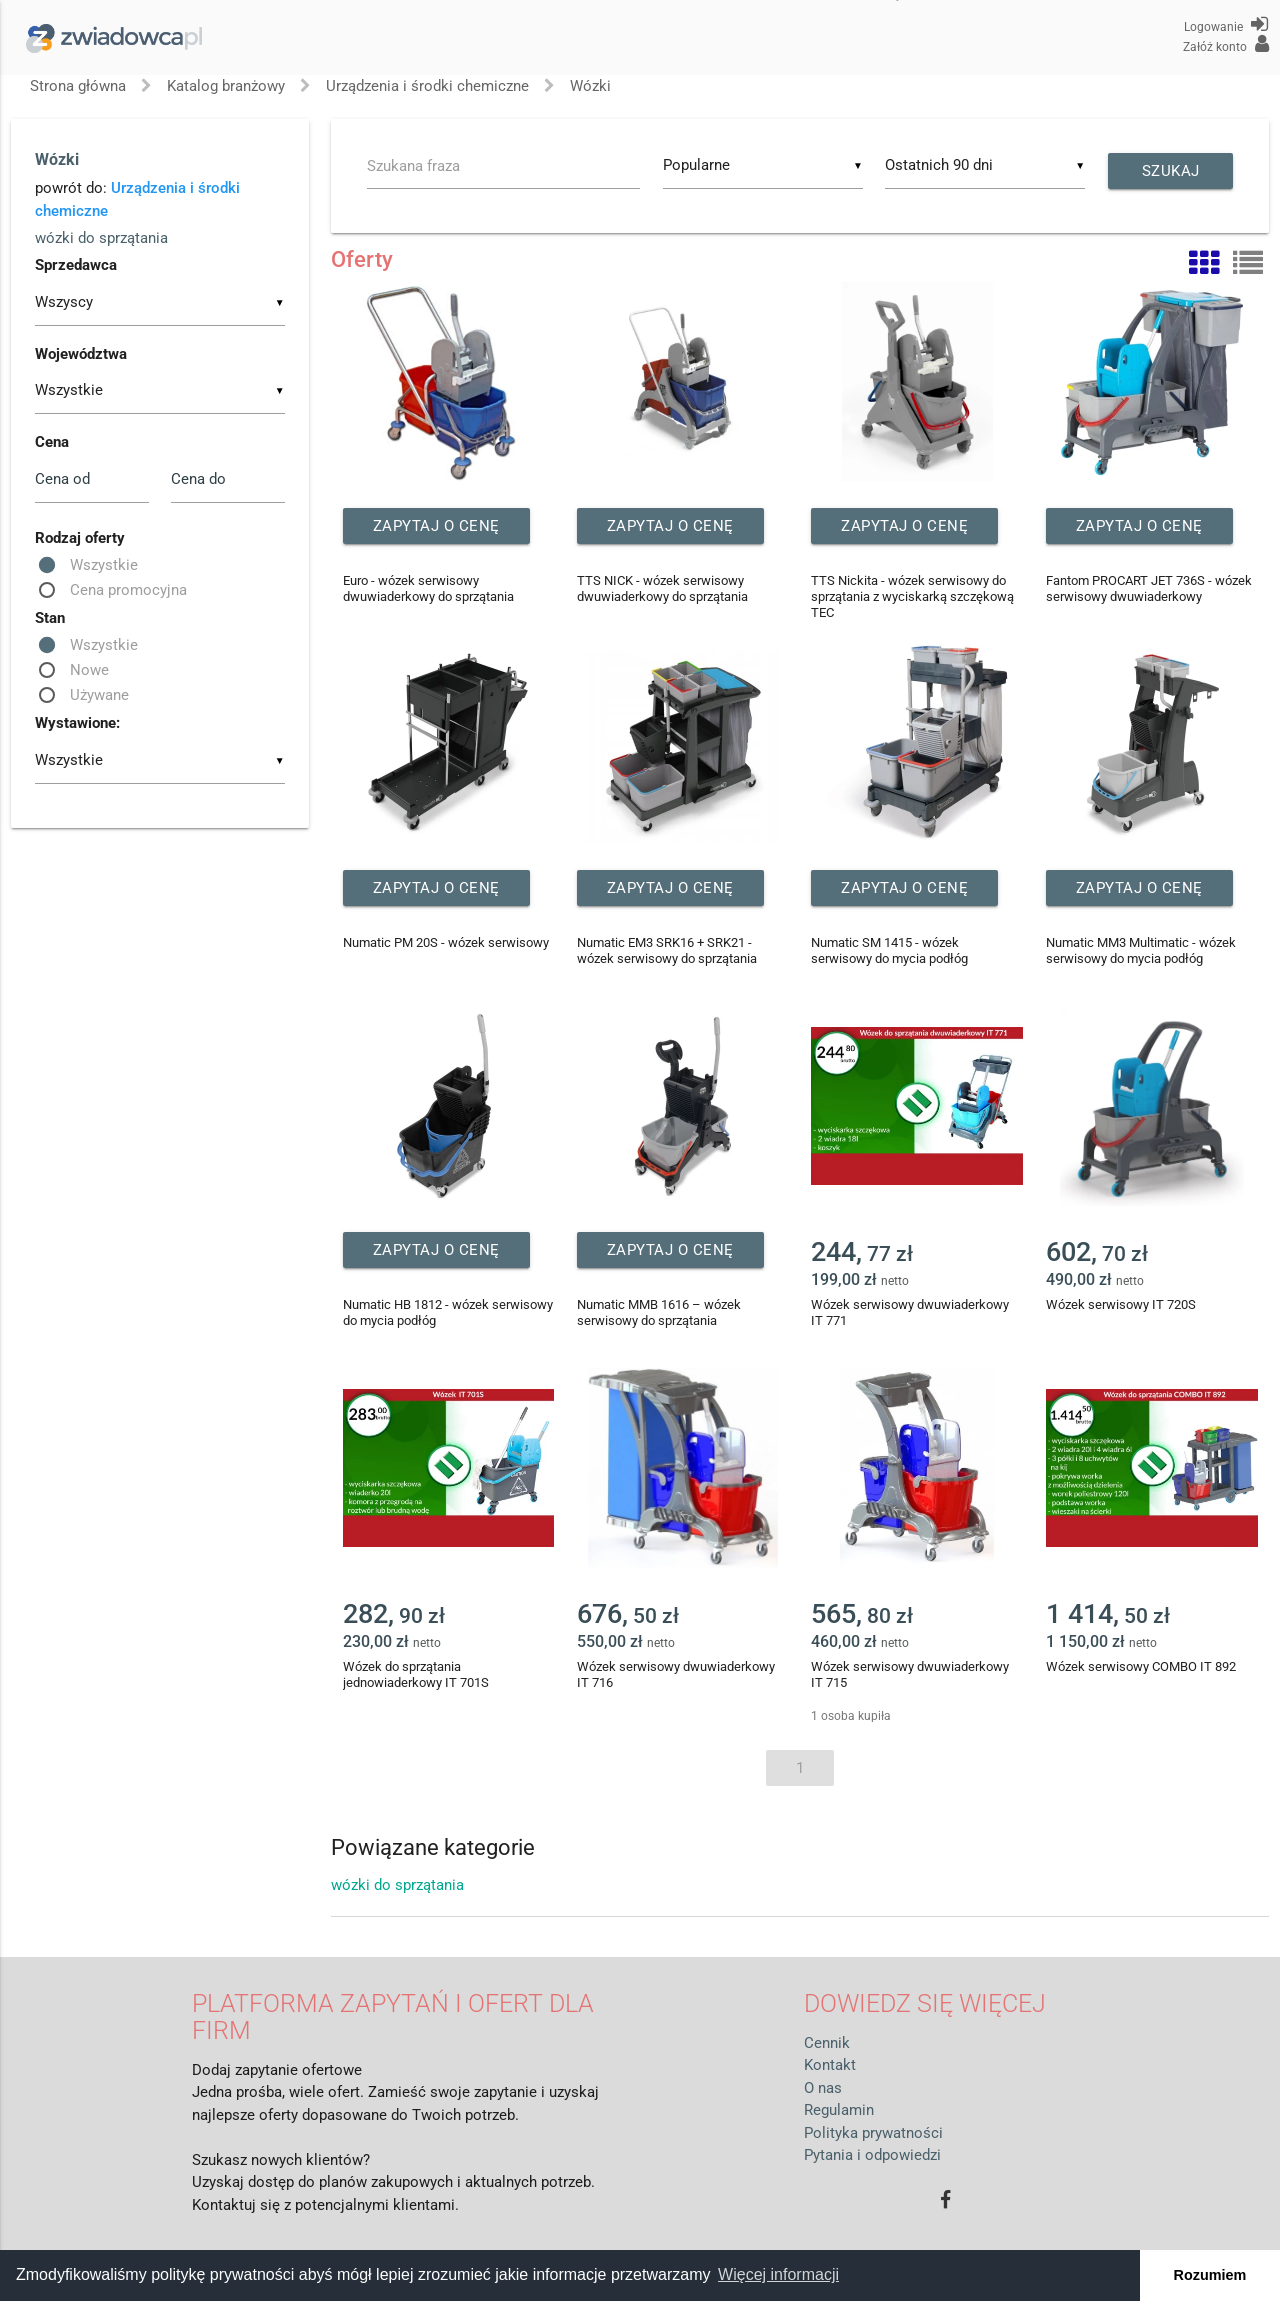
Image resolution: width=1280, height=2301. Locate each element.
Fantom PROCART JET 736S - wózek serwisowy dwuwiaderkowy (1149, 588)
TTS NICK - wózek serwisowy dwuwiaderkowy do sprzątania (662, 588)
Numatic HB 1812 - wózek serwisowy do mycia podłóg (448, 1312)
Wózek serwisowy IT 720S (1121, 1304)
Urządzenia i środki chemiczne (427, 86)
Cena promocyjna (128, 590)
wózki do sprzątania (101, 238)
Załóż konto (1226, 44)
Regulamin (839, 2110)
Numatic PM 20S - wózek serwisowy (446, 942)
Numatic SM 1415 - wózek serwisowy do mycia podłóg (889, 950)
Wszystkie (104, 565)
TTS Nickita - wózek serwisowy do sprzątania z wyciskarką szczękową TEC (912, 596)
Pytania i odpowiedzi (872, 2155)
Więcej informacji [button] (778, 2274)
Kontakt (830, 2065)
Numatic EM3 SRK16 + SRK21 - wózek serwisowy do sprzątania (667, 950)
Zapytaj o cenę (436, 526)
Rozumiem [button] (1210, 2275)
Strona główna (78, 86)
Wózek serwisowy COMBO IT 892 (1141, 1666)
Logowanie (1226, 24)
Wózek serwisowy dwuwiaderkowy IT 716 (676, 1674)
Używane (99, 695)
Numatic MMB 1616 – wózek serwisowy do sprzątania (659, 1312)
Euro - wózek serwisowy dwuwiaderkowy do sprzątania (428, 588)
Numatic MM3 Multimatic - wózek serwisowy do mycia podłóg (1141, 950)
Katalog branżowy (226, 86)
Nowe (89, 670)
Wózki (590, 86)
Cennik (827, 2043)
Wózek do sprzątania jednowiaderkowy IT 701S (416, 1674)
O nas (823, 2088)
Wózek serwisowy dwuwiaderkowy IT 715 (910, 1674)
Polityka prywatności (873, 2133)
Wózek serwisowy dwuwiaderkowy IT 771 (910, 1312)
